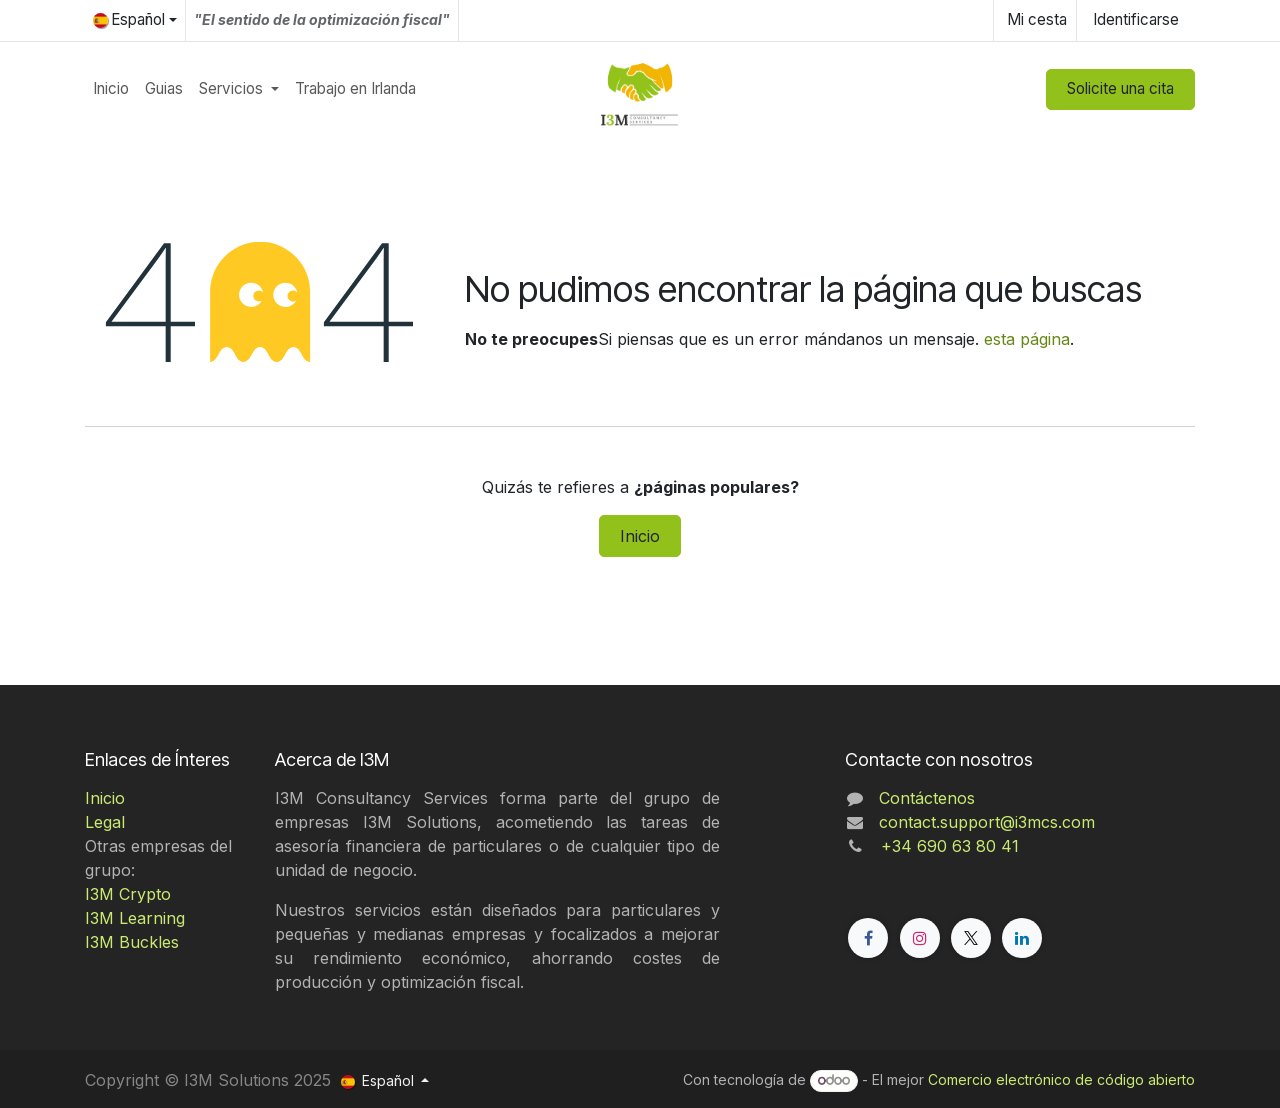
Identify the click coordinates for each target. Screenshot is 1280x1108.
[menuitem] (111, 89)
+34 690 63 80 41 (945, 846)
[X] (971, 938)
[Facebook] (868, 938)
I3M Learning (135, 918)
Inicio (640, 536)
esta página (1027, 339)
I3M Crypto (128, 894)
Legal (105, 822)
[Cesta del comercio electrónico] (1035, 20)
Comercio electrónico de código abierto (1061, 1079)
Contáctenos (927, 798)
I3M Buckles (132, 942)
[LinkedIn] (1022, 938)
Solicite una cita (1120, 88)
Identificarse (1136, 19)
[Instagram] (920, 938)
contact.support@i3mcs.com (987, 822)
